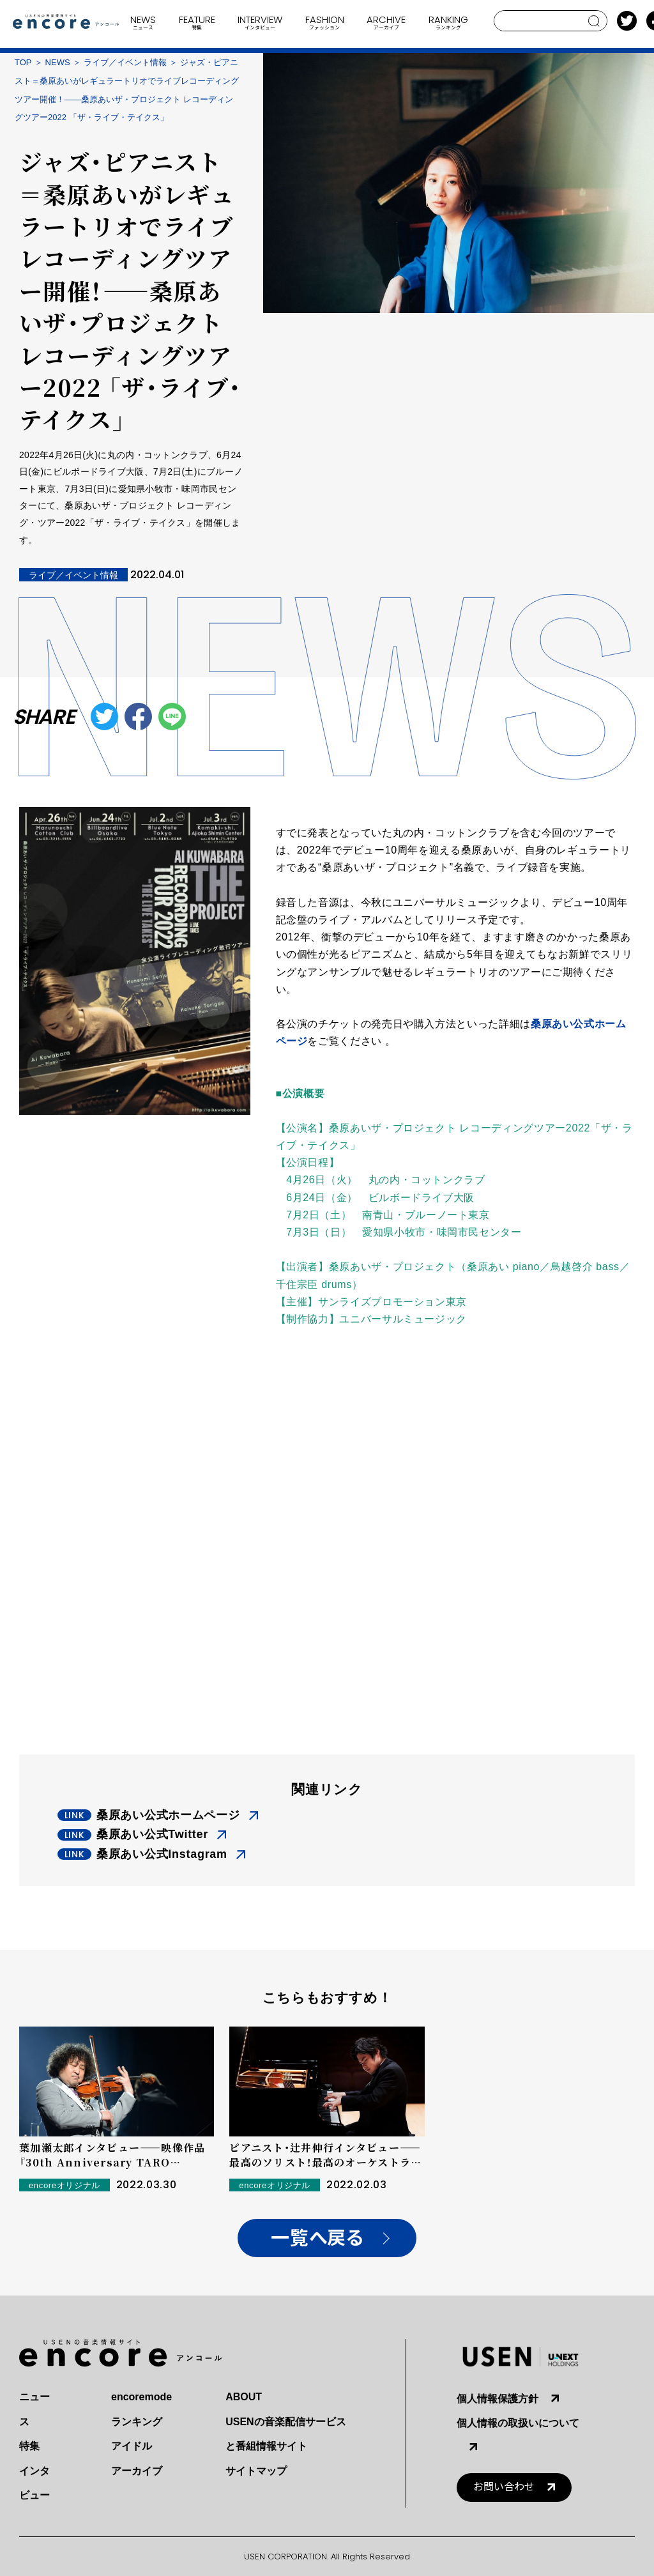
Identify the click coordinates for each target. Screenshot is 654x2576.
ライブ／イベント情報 (125, 62)
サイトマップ (256, 2470)
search (594, 21)
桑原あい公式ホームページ (168, 1815)
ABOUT (243, 2396)
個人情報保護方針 (497, 2398)
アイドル (131, 2446)
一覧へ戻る (317, 2238)
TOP (23, 62)
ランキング (136, 2421)
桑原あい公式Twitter (152, 1834)
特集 (29, 2446)
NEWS (57, 62)
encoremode (141, 2396)
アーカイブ (136, 2470)
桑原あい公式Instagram (161, 1854)
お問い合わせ (504, 2487)
